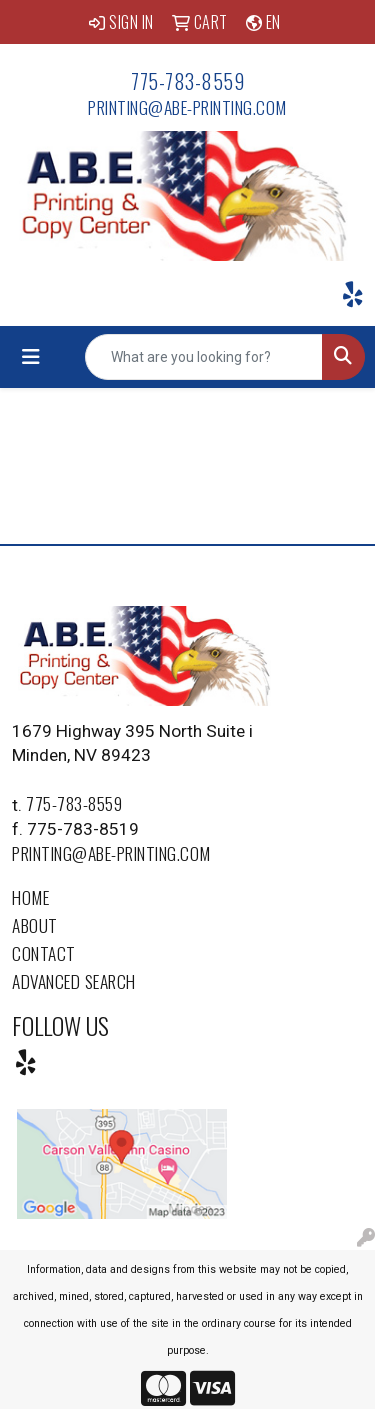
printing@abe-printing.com (187, 107)
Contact (44, 953)
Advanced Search (74, 981)
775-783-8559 (187, 81)
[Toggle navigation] (31, 357)
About (35, 925)
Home (30, 897)
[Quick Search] (204, 357)
